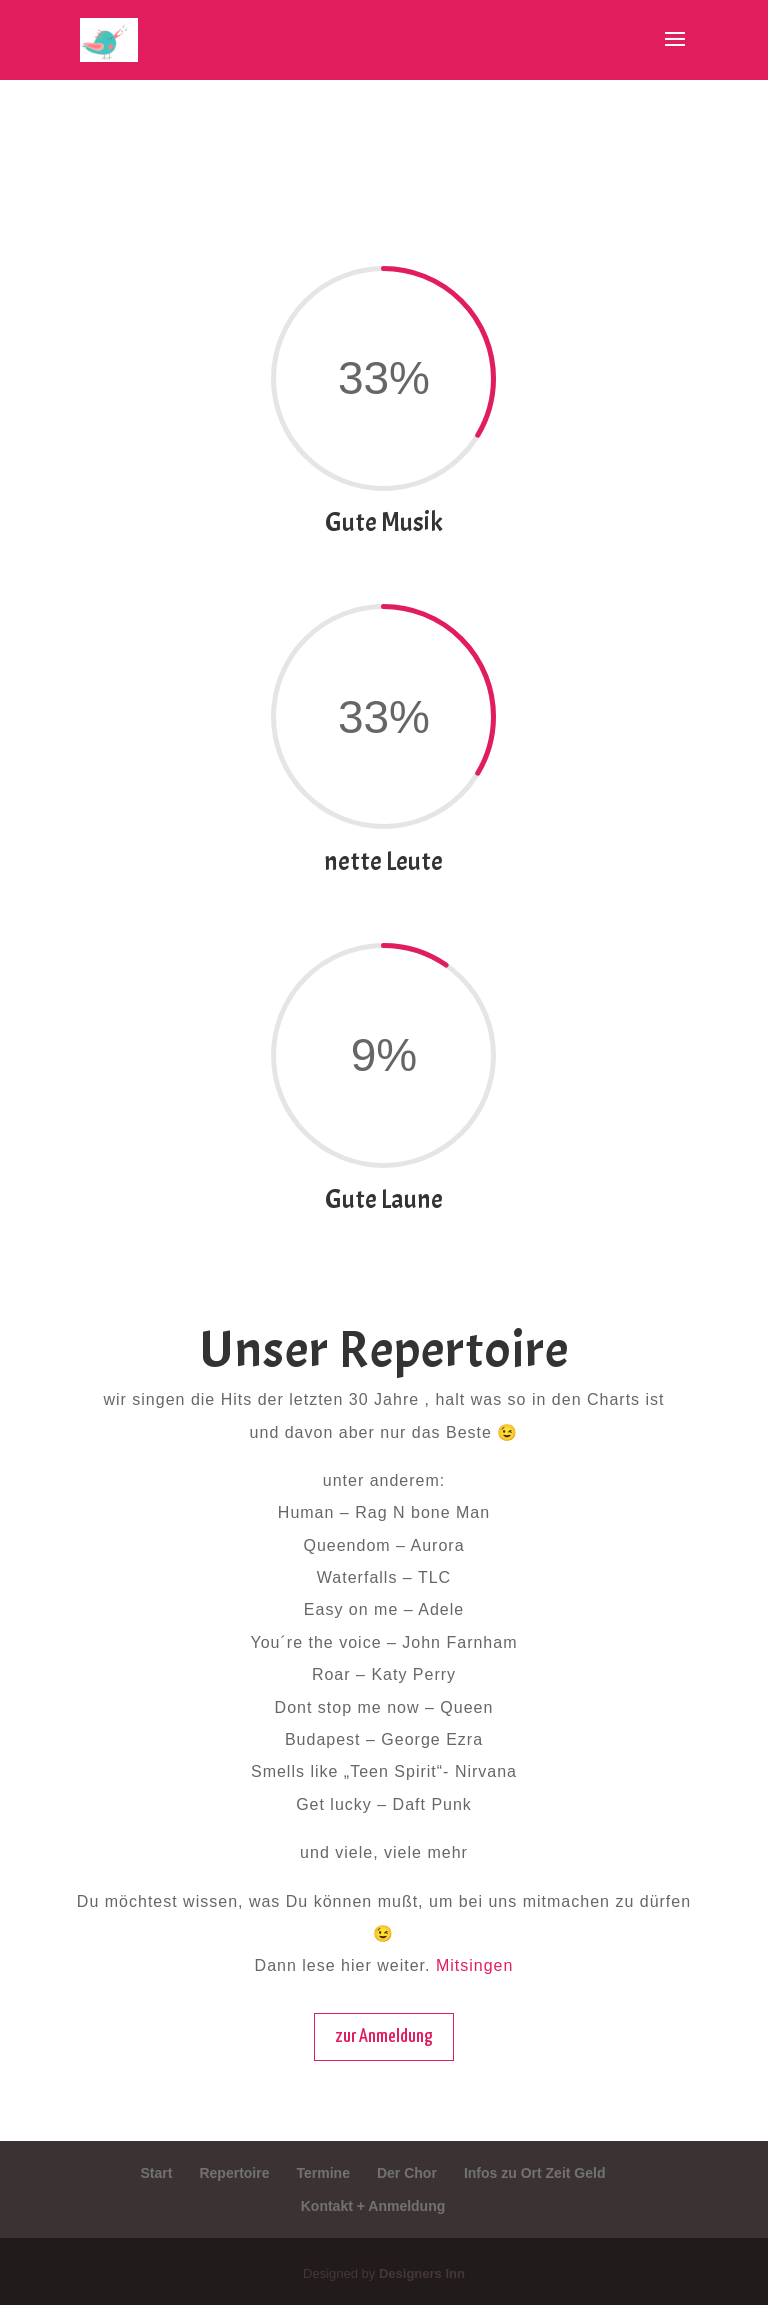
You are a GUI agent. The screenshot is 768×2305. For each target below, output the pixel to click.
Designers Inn (422, 2273)
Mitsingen (474, 1965)
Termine (323, 2173)
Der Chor (407, 2173)
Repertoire (234, 2173)
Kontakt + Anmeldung (373, 2206)
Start (157, 2173)
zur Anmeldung (384, 2036)
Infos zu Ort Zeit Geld (535, 2173)
